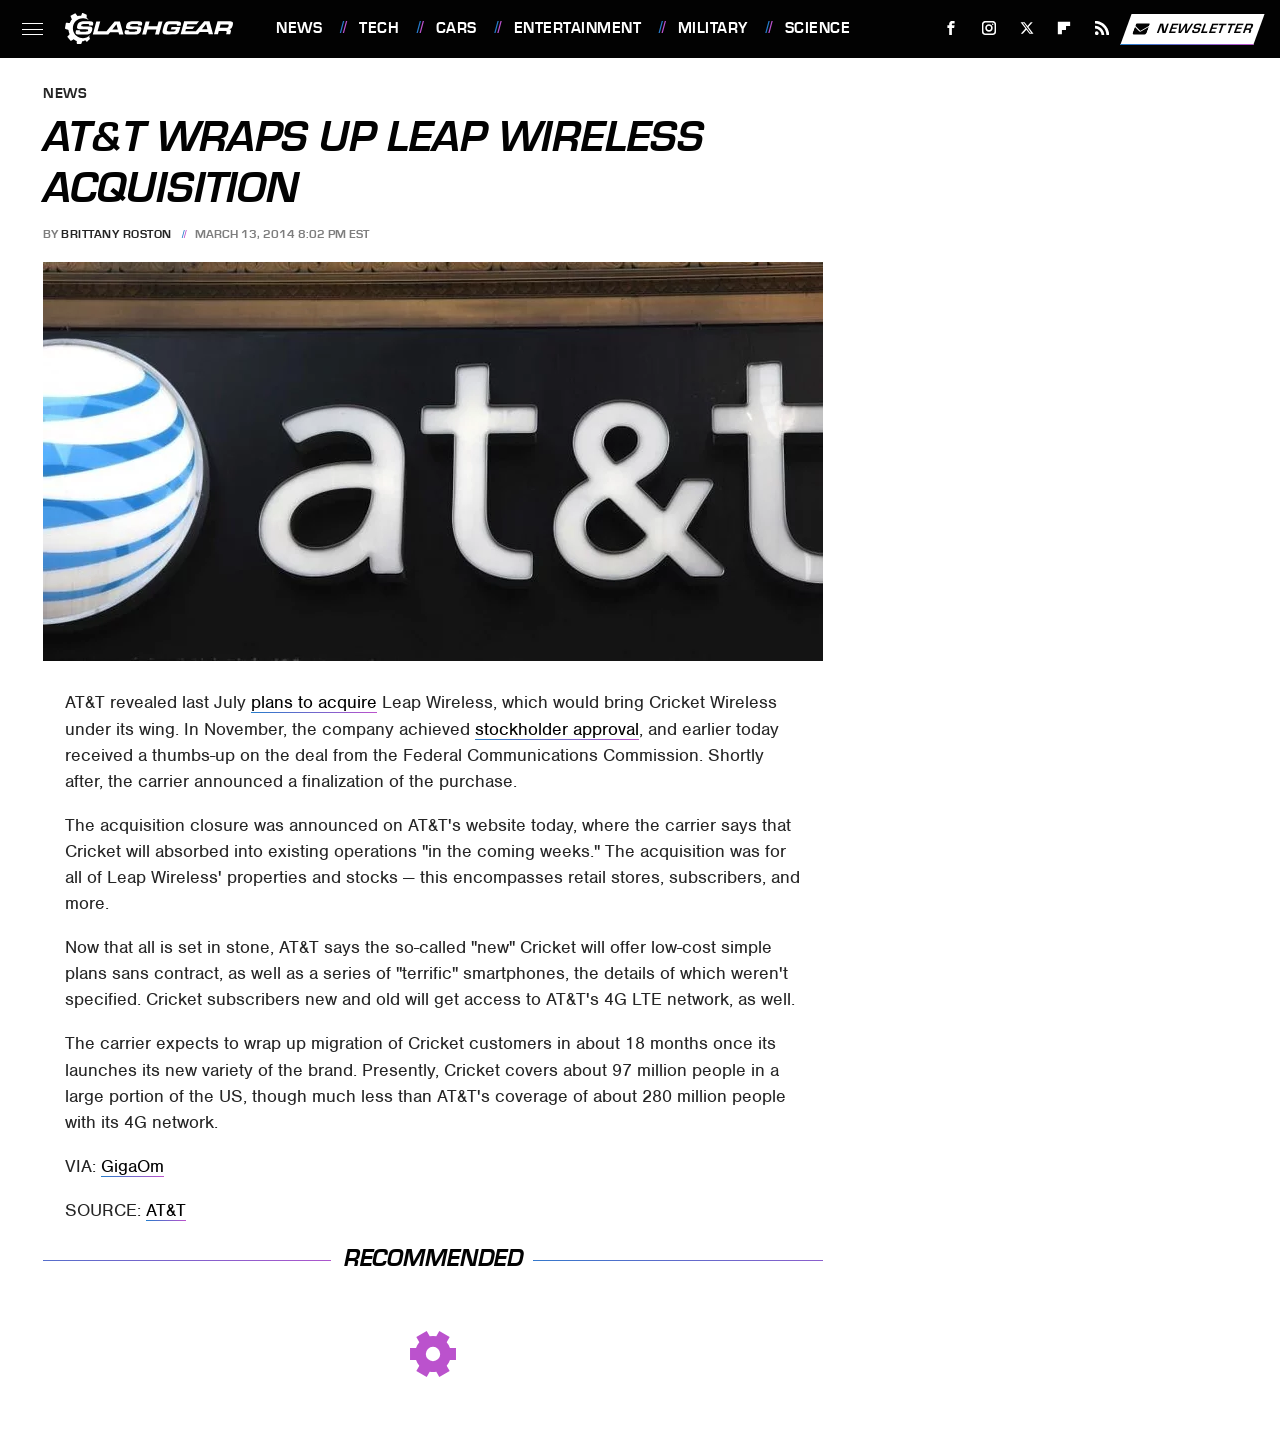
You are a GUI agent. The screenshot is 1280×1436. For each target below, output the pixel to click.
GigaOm (132, 1166)
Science (818, 28)
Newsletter (1192, 29)
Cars (456, 28)
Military (713, 28)
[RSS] (1102, 28)
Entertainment (578, 28)
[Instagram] (989, 28)
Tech (379, 28)
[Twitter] (1026, 28)
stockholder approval (557, 729)
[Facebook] (951, 28)
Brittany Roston (116, 234)
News (299, 28)
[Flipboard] (1064, 28)
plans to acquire (314, 702)
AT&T (166, 1210)
